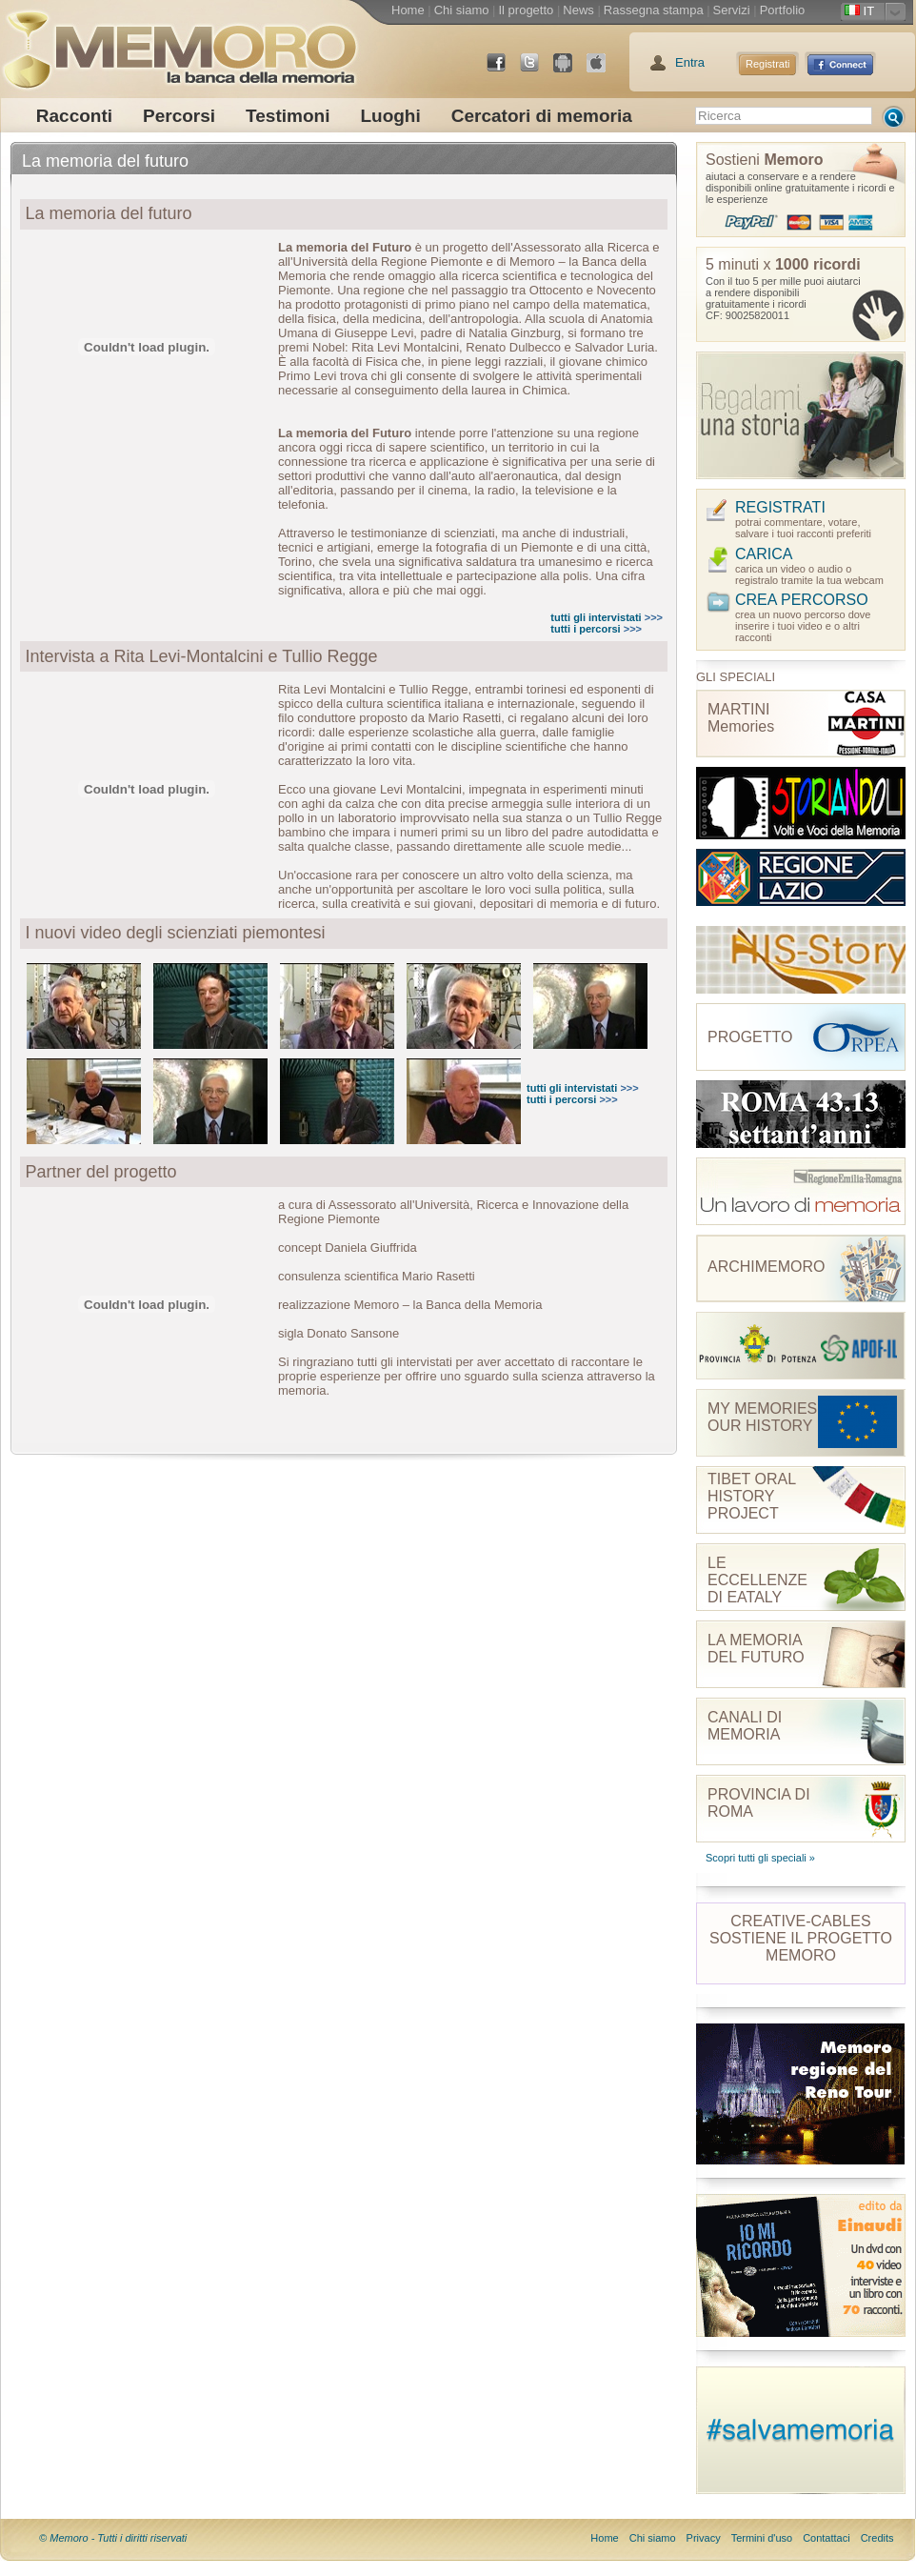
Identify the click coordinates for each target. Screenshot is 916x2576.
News (578, 10)
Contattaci (826, 2538)
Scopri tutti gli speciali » (760, 1857)
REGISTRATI (780, 507)
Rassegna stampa (654, 10)
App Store (604, 70)
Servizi (731, 10)
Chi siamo (461, 10)
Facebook (504, 70)
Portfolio (783, 10)
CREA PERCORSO (801, 600)
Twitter (537, 70)
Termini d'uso (761, 2538)
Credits (877, 2538)
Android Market (570, 70)
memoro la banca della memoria (179, 43)
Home (408, 10)
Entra (690, 62)
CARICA (763, 554)
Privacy (704, 2538)
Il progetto (525, 10)
